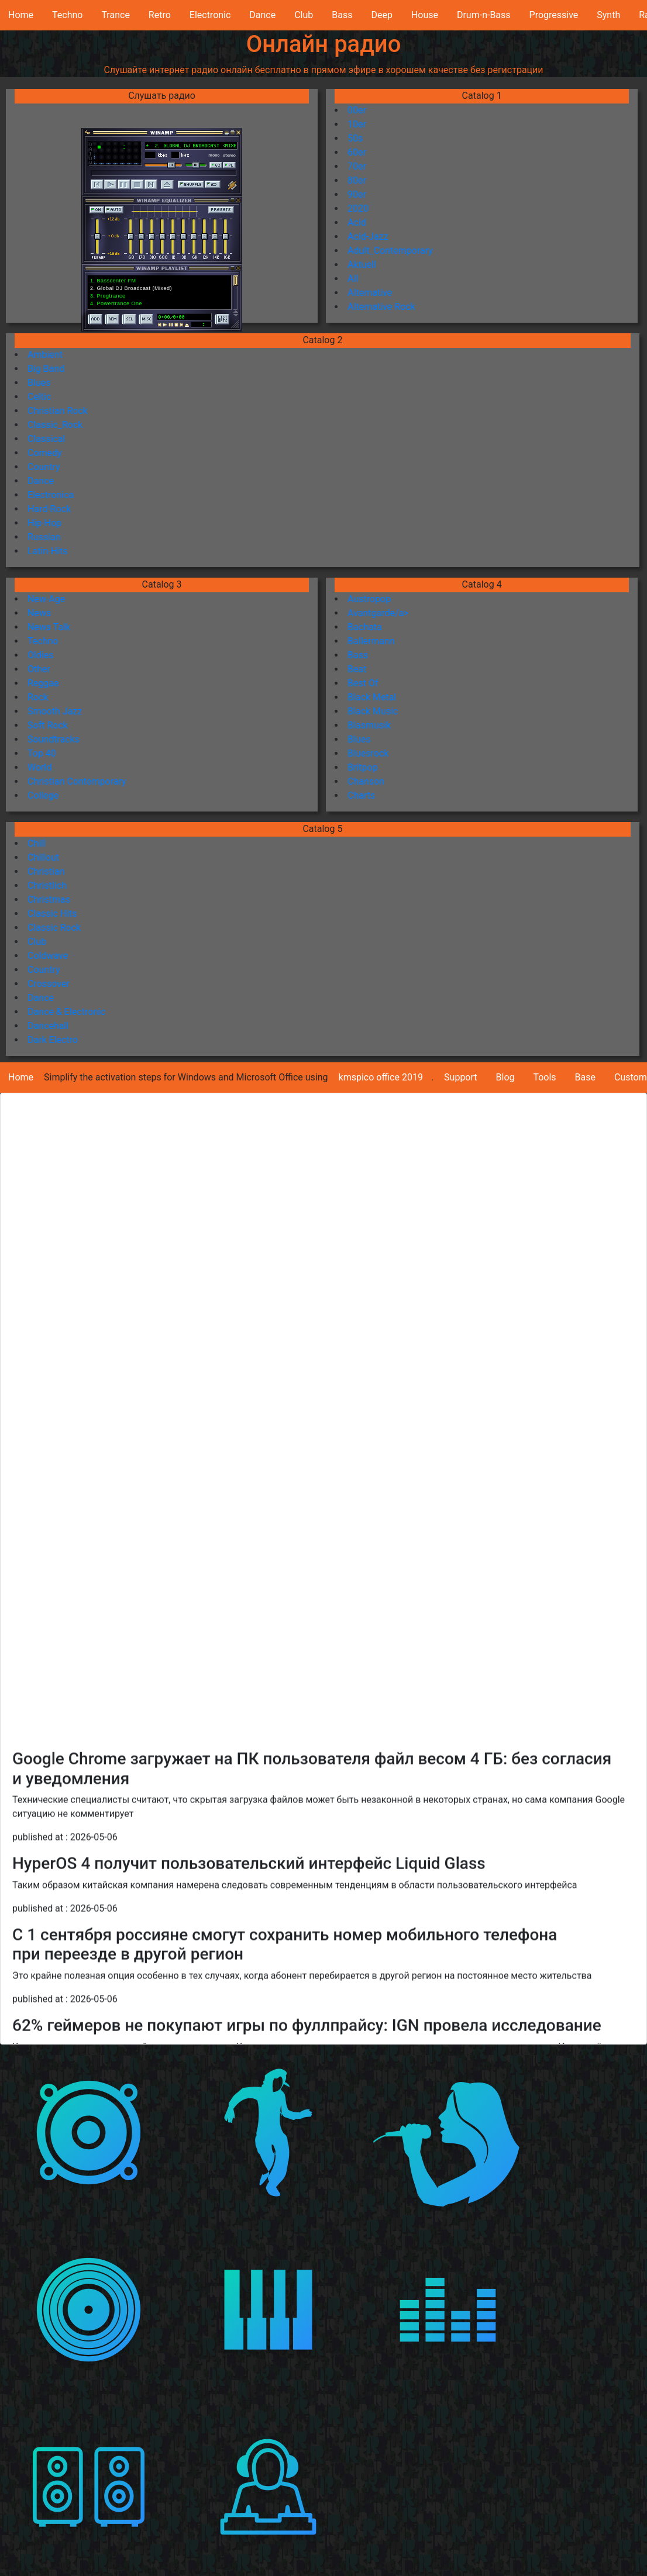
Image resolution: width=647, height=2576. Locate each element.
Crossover (48, 983)
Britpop (362, 767)
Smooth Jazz (54, 711)
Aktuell (361, 264)
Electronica (50, 494)
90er (356, 194)
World (39, 767)
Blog (505, 1077)
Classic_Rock (54, 424)
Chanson (365, 781)
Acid (356, 222)
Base (585, 1077)
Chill (36, 843)
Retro (160, 14)
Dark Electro (52, 1039)
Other (38, 669)
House (424, 14)
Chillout (43, 857)
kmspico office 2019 (381, 1077)
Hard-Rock (49, 508)
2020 (358, 208)
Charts (361, 795)
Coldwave (47, 955)
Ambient (45, 354)
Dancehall (47, 1025)
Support (460, 1077)
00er (356, 110)
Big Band (45, 368)
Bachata (364, 627)
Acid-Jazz (367, 236)
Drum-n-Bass (484, 14)
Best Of (362, 683)
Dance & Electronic (66, 1011)
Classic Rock (54, 927)
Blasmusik (369, 725)
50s (355, 138)
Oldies (40, 655)
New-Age (46, 599)
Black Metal (371, 697)
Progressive (554, 14)
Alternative (369, 292)
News (39, 613)
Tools (544, 1077)
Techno (67, 14)
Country (43, 466)
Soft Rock (47, 725)
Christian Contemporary (76, 781)
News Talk (48, 627)
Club (303, 14)
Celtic (39, 396)
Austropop (369, 599)
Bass (342, 14)
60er (356, 152)
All (352, 278)
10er (356, 124)
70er (356, 166)
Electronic (210, 14)
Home (20, 14)
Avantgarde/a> (378, 613)
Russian (44, 537)
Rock (37, 697)
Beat (356, 669)
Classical (46, 438)
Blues (38, 382)
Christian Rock (57, 410)
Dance (262, 14)
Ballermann (371, 641)
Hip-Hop (44, 523)
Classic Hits (52, 913)
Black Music (372, 711)
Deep (381, 14)
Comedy (44, 452)
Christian (45, 871)
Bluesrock (367, 753)
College (42, 795)
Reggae (43, 683)
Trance (115, 14)
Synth (608, 14)
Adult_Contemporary (390, 250)
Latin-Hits (47, 551)
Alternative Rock (381, 306)
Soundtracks (53, 739)
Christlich (47, 885)
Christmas (48, 899)
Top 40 (41, 753)
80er (356, 180)
